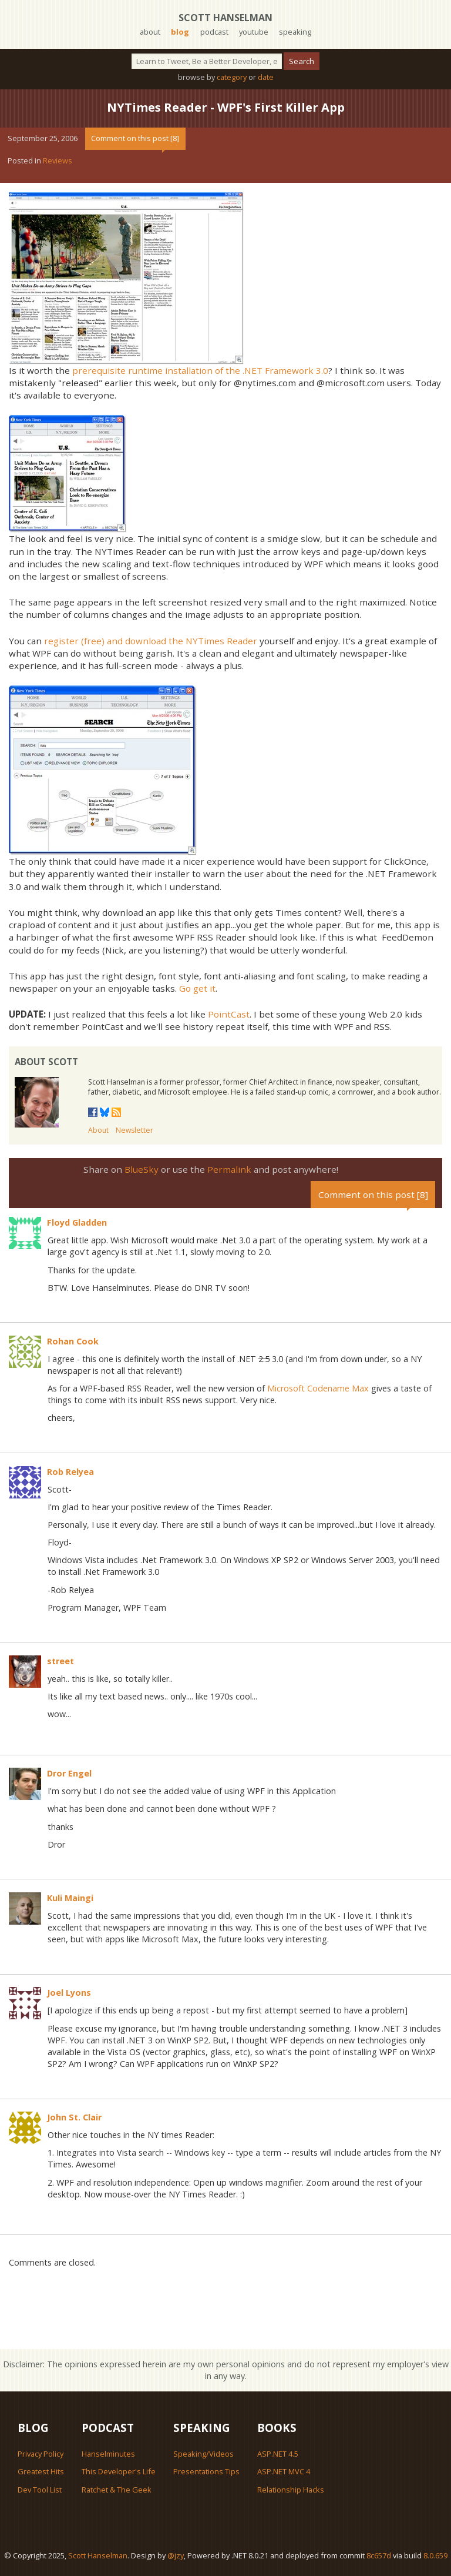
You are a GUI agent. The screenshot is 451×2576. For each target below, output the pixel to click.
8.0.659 (435, 2555)
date (266, 77)
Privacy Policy (40, 2453)
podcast (214, 31)
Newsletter (134, 1130)
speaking (295, 31)
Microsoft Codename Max (318, 1388)
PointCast (229, 1014)
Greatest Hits (41, 2471)
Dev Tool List (40, 2489)
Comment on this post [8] (135, 138)
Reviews (57, 160)
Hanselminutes (108, 2453)
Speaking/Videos (203, 2453)
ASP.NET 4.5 (277, 2453)
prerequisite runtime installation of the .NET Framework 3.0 (200, 370)
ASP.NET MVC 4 (283, 2471)
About (98, 1130)
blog (180, 31)
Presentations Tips (206, 2471)
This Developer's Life (119, 2471)
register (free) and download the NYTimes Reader (150, 641)
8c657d (378, 2555)
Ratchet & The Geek (117, 2489)
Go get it (197, 988)
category (232, 77)
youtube (253, 31)
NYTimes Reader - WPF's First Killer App (226, 107)
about (150, 31)
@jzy (175, 2555)
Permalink (229, 1169)
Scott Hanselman (225, 17)
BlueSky (141, 1169)
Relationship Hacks (290, 2489)
